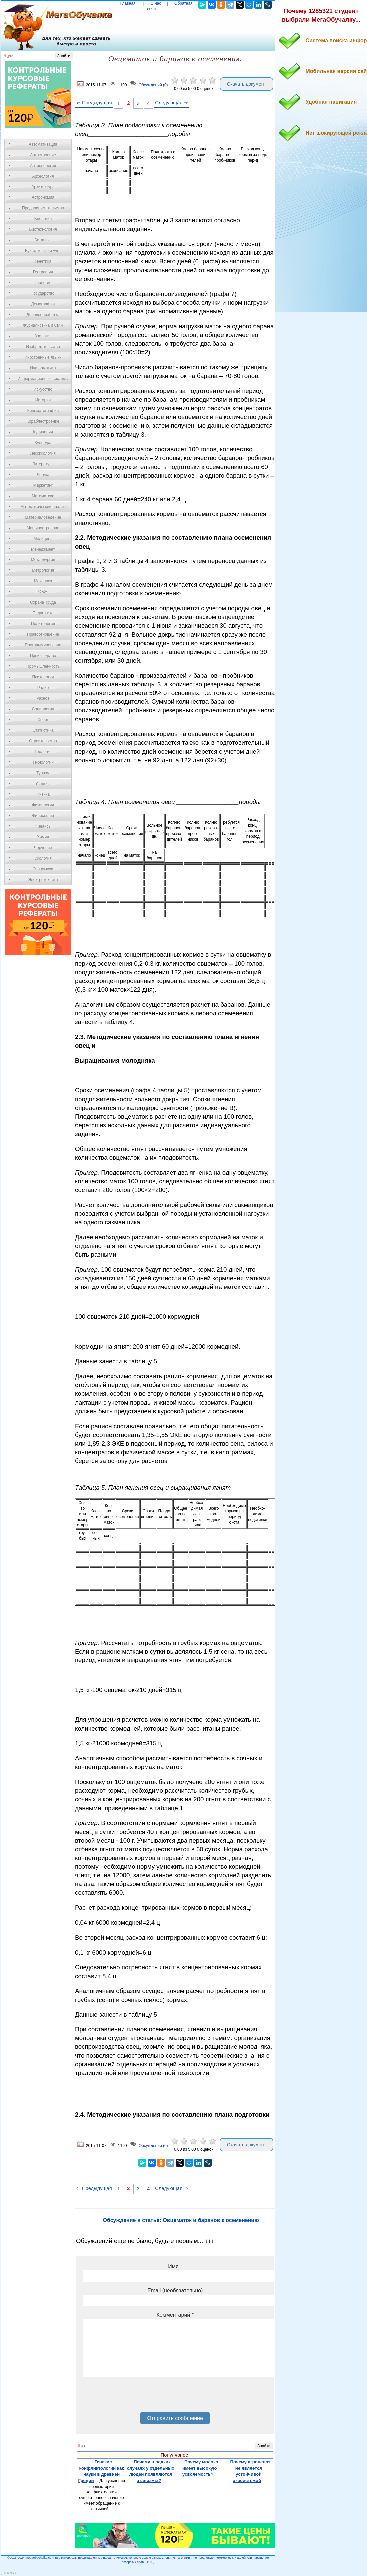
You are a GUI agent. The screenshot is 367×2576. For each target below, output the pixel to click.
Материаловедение (43, 517)
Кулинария (43, 432)
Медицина (42, 538)
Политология (43, 623)
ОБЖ (43, 591)
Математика (43, 496)
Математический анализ (43, 506)
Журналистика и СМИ (43, 325)
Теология (42, 751)
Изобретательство (43, 346)
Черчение (43, 847)
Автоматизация (43, 144)
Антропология (43, 165)
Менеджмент (43, 549)
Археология (43, 176)
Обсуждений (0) (153, 85)
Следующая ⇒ (171, 102)
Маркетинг (43, 485)
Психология (43, 677)
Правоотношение (43, 634)
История (43, 400)
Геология (43, 282)
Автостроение (43, 155)
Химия (43, 837)
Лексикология (43, 453)
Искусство (43, 389)
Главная (128, 3)
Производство (43, 655)
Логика (43, 474)
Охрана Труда (43, 602)
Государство (43, 293)
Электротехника (43, 879)
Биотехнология (43, 229)
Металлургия (43, 559)
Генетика (43, 261)
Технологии (43, 762)
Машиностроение (43, 528)
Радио (43, 687)
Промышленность (43, 666)
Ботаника (43, 240)
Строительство (43, 741)
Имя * (175, 2266)
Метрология (43, 570)
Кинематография (43, 410)
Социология (43, 709)
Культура (43, 442)
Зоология (43, 336)
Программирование (43, 645)
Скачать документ (246, 84)
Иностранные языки (42, 357)
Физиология (43, 805)
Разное (43, 698)
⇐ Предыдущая (94, 102)
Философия (43, 815)
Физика (43, 794)
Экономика (43, 869)
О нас (155, 3)
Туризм (43, 773)
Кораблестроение (43, 421)
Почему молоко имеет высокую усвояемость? (200, 2468)
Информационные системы (42, 378)
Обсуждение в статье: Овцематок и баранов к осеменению (181, 2220)
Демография (43, 304)
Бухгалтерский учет (43, 250)
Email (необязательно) (175, 2290)
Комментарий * (174, 2315)
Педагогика (43, 613)
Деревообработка (43, 314)
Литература (43, 464)
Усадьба (43, 783)
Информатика (43, 368)
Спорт (43, 719)
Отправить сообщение (175, 2418)
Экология (43, 858)
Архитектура (43, 186)
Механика (43, 581)
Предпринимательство (43, 208)
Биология (43, 218)
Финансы (43, 826)
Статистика (42, 730)
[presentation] (133, 2397)
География (43, 272)
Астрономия (43, 197)
